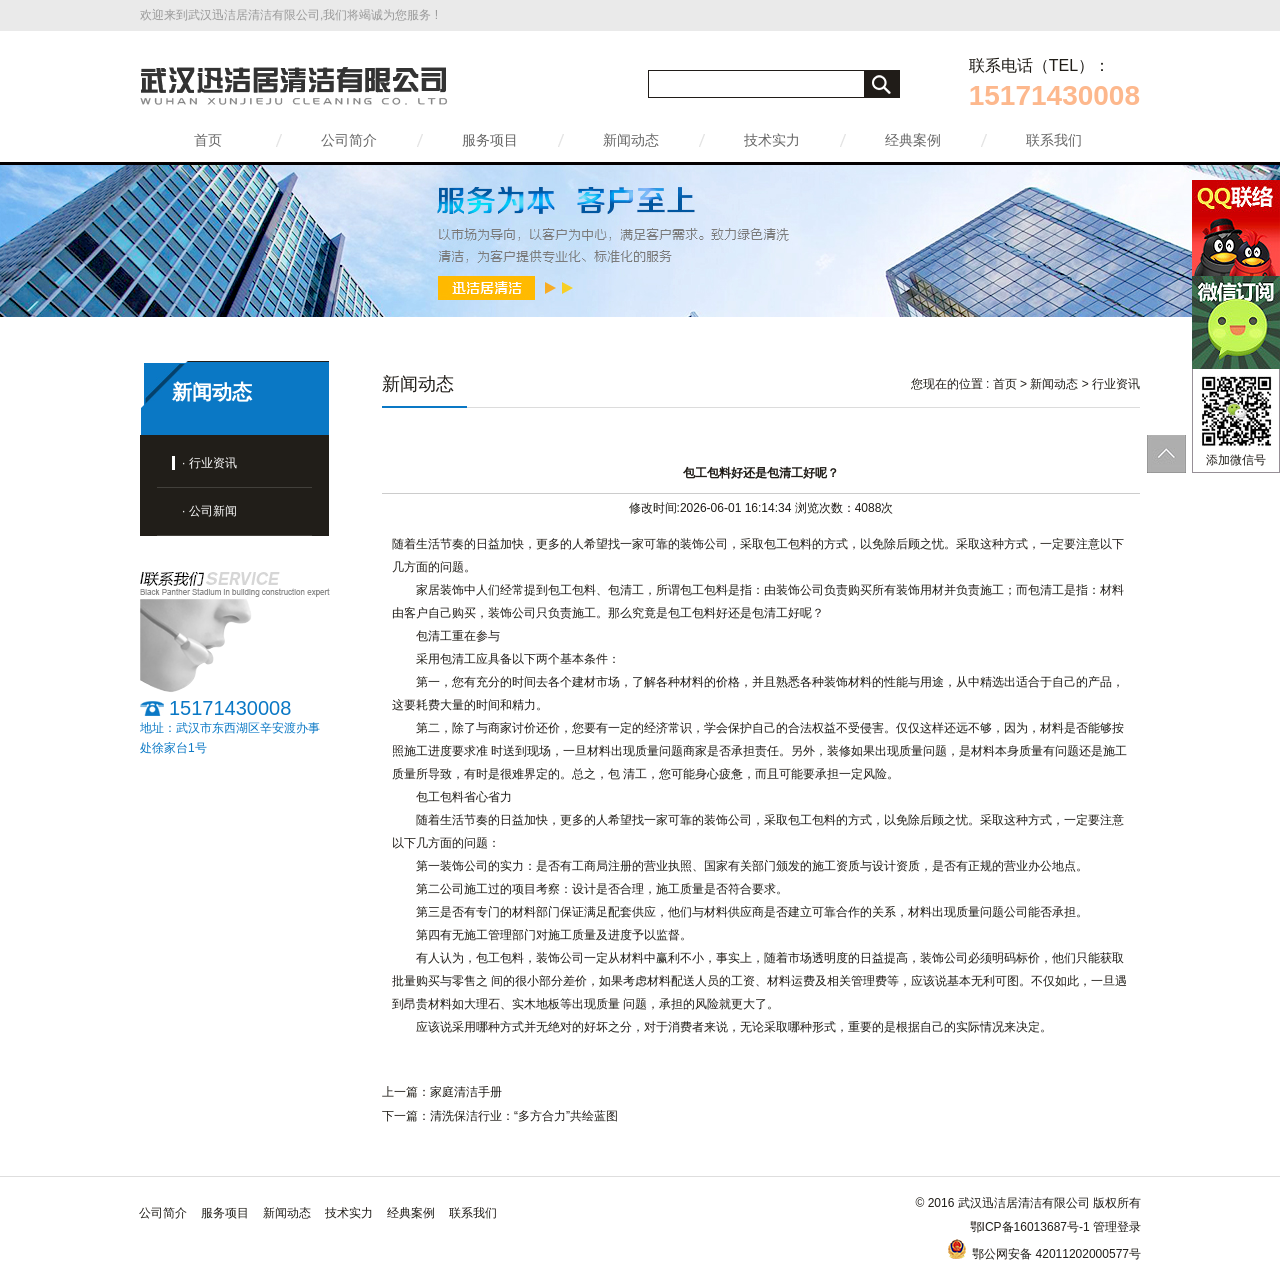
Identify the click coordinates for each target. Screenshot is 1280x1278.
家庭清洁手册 (466, 1092)
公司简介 (349, 140)
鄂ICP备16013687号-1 (1030, 1227)
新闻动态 (631, 140)
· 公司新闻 (209, 511)
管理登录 (1117, 1227)
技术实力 (772, 140)
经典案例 (913, 140)
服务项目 (490, 140)
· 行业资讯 (209, 463)
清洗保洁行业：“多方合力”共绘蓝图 (524, 1116)
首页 (208, 140)
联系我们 (1054, 140)
